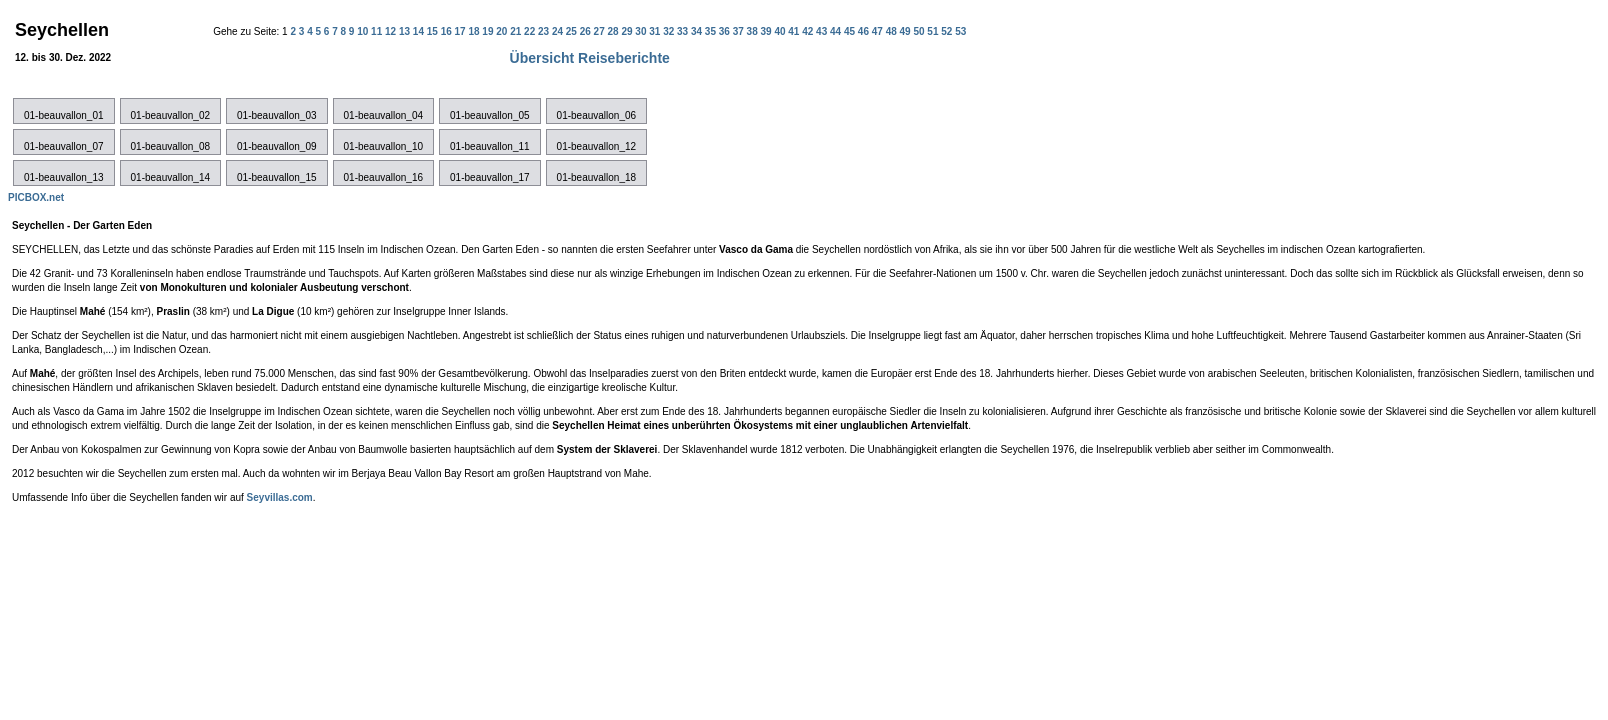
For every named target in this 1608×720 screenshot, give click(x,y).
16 (448, 31)
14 (420, 31)
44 (837, 31)
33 (684, 31)
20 (503, 31)
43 (823, 31)
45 (851, 31)
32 (670, 31)
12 (392, 31)
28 (615, 31)
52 (948, 31)
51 (934, 31)
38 (754, 31)
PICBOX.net (36, 197)
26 (587, 31)
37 (740, 31)
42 (809, 31)
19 (489, 31)
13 (406, 31)
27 (601, 31)
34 (698, 31)
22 (531, 31)
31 (656, 31)
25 (573, 31)
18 (475, 31)
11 (378, 31)
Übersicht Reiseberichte (590, 58)
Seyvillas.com (280, 497)
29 (628, 31)
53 (960, 31)
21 (517, 31)
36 (726, 31)
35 (712, 31)
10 (364, 31)
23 (545, 31)
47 (879, 31)
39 (767, 31)
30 (642, 31)
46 (865, 31)
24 (559, 31)
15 (434, 31)
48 (893, 31)
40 (781, 31)
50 (920, 31)
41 (795, 31)
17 (462, 31)
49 (907, 31)
